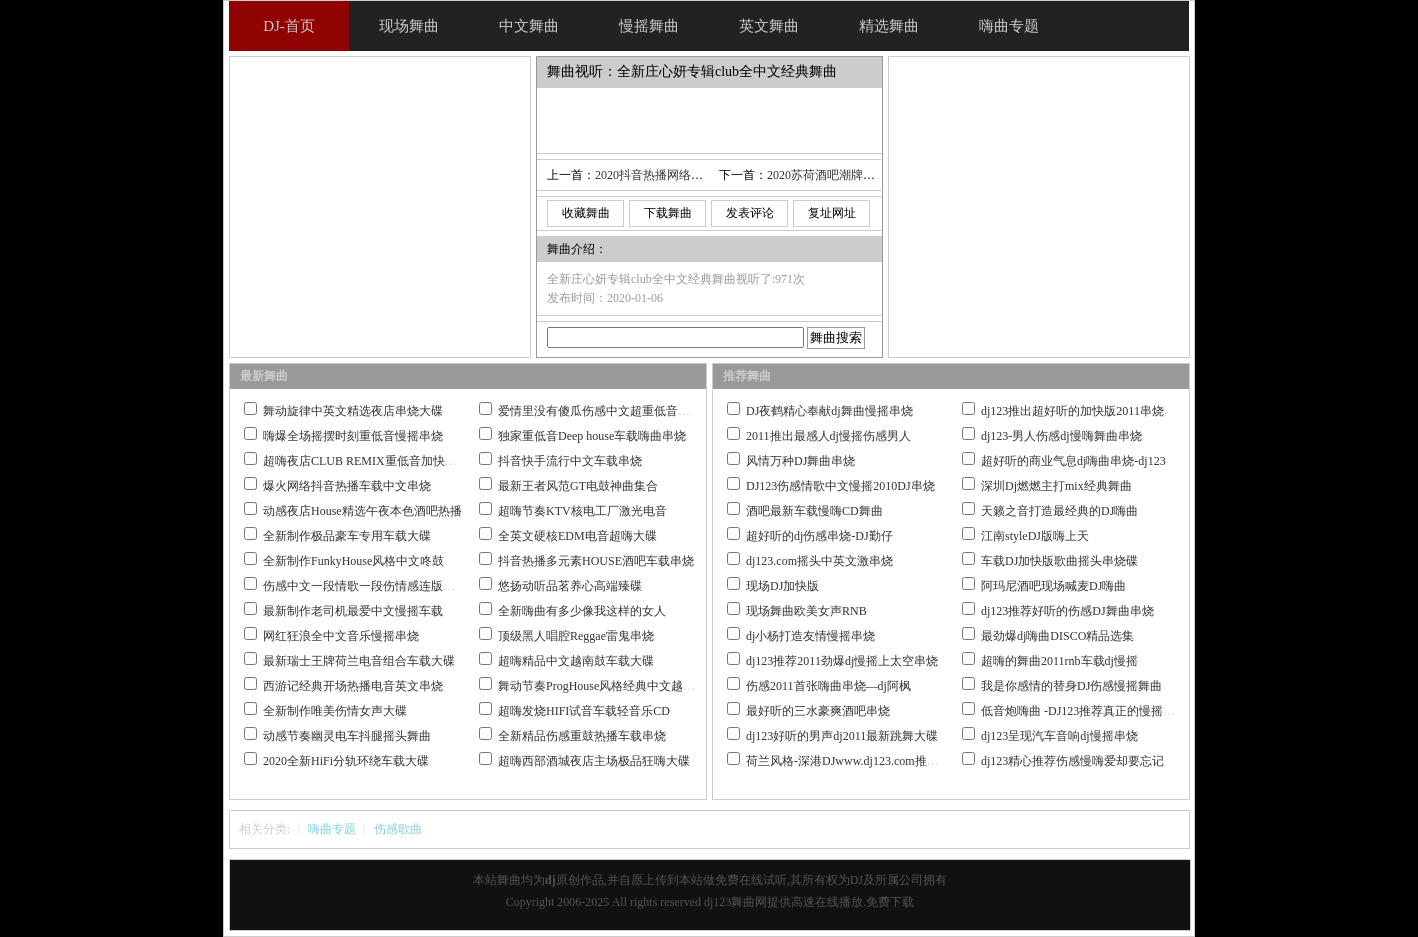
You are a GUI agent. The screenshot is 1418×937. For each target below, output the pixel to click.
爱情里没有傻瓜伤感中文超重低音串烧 (600, 411)
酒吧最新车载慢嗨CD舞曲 (814, 511)
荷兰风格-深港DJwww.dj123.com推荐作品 (854, 761)
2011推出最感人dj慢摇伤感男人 (828, 436)
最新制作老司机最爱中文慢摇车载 (353, 611)
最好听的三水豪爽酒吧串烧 (818, 711)
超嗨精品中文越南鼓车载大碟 (576, 661)
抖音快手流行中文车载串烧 (570, 461)
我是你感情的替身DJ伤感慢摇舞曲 (1071, 686)
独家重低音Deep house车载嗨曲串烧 (592, 436)
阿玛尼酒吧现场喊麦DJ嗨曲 (1053, 586)
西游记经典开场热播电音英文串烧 (353, 686)
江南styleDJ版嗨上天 (1035, 536)
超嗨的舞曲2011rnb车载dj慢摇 (1059, 661)
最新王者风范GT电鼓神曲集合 (578, 486)
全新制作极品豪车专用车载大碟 (347, 536)
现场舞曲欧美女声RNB (806, 611)
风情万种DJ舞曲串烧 (800, 461)
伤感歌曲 (398, 829)
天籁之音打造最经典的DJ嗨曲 (1059, 511)
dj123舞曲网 (735, 902)
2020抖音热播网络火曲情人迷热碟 (685, 175)
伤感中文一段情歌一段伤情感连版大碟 (365, 586)
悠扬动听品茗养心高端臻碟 (570, 586)
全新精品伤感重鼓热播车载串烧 (582, 736)
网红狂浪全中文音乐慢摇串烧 (341, 636)
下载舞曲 (668, 213)
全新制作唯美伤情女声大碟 (335, 711)
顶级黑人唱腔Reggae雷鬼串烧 (576, 636)
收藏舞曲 (586, 213)
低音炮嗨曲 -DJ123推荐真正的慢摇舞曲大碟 (1096, 711)
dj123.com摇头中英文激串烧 (819, 561)
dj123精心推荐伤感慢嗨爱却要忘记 (1072, 761)
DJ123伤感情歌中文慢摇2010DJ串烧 (840, 486)
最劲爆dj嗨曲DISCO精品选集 (1057, 636)
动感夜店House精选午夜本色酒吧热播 (362, 511)
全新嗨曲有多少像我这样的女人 (582, 611)
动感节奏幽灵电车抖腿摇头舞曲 (347, 736)
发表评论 (750, 213)
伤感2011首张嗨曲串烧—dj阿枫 (828, 686)
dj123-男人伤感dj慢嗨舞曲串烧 (1061, 436)
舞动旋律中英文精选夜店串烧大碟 (353, 411)
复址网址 (832, 213)
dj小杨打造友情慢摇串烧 (810, 636)
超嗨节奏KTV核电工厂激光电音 (582, 511)
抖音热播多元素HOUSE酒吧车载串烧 (596, 561)
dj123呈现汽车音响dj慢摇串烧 (1059, 736)
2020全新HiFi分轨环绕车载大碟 (346, 761)
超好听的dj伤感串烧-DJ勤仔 (819, 536)
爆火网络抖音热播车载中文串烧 (347, 486)
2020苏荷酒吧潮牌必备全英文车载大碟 (869, 175)
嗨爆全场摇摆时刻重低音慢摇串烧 (353, 436)
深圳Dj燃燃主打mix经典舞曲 (1056, 486)
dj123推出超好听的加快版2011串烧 (1072, 411)
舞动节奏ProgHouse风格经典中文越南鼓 (602, 686)
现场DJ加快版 (782, 586)
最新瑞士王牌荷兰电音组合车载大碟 (359, 661)
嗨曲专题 (332, 829)
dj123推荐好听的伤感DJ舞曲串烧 (1067, 611)
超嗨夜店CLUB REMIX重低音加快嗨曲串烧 (378, 461)
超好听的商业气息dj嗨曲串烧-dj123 (1073, 461)
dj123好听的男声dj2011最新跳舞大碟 (842, 736)
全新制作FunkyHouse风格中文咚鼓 (353, 561)
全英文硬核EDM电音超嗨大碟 (577, 536)
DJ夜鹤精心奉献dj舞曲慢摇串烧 (829, 411)
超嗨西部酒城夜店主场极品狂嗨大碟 (594, 761)
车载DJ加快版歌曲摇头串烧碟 (1059, 561)
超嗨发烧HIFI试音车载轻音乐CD (584, 711)
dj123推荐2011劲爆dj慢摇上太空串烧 (842, 661)
